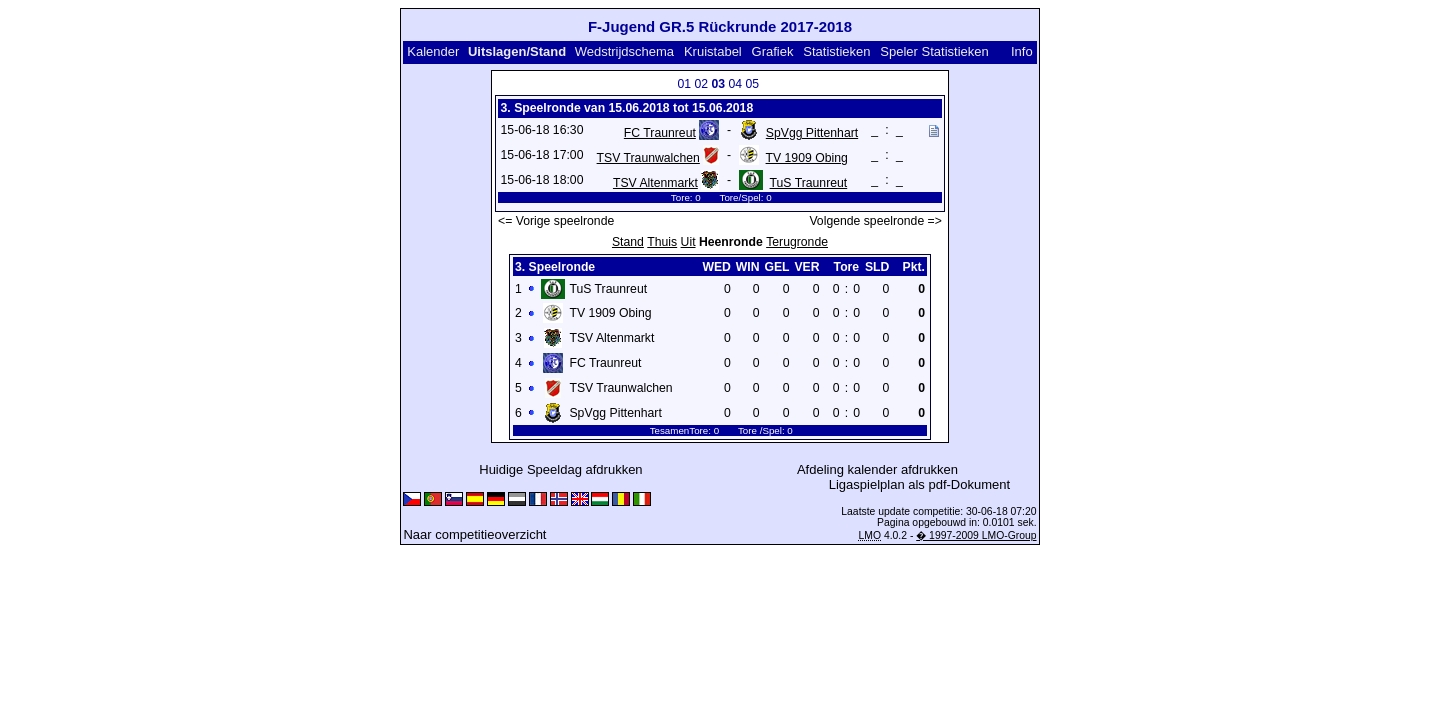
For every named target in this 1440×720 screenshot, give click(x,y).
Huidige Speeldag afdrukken (560, 469)
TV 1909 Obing (807, 158)
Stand (628, 242)
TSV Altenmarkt (655, 183)
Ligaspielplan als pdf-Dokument (919, 484)
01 (684, 84)
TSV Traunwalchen (648, 158)
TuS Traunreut (809, 183)
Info (1022, 51)
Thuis (662, 242)
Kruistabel (713, 51)
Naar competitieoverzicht (474, 534)
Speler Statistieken (934, 51)
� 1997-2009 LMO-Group (976, 535)
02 (701, 84)
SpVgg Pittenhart (812, 133)
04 (735, 84)
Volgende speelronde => (875, 221)
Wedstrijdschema (624, 51)
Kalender (433, 51)
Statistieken (836, 51)
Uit (688, 242)
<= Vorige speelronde (556, 221)
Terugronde (797, 242)
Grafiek (773, 51)
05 (752, 84)
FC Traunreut (660, 133)
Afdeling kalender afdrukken (877, 469)
